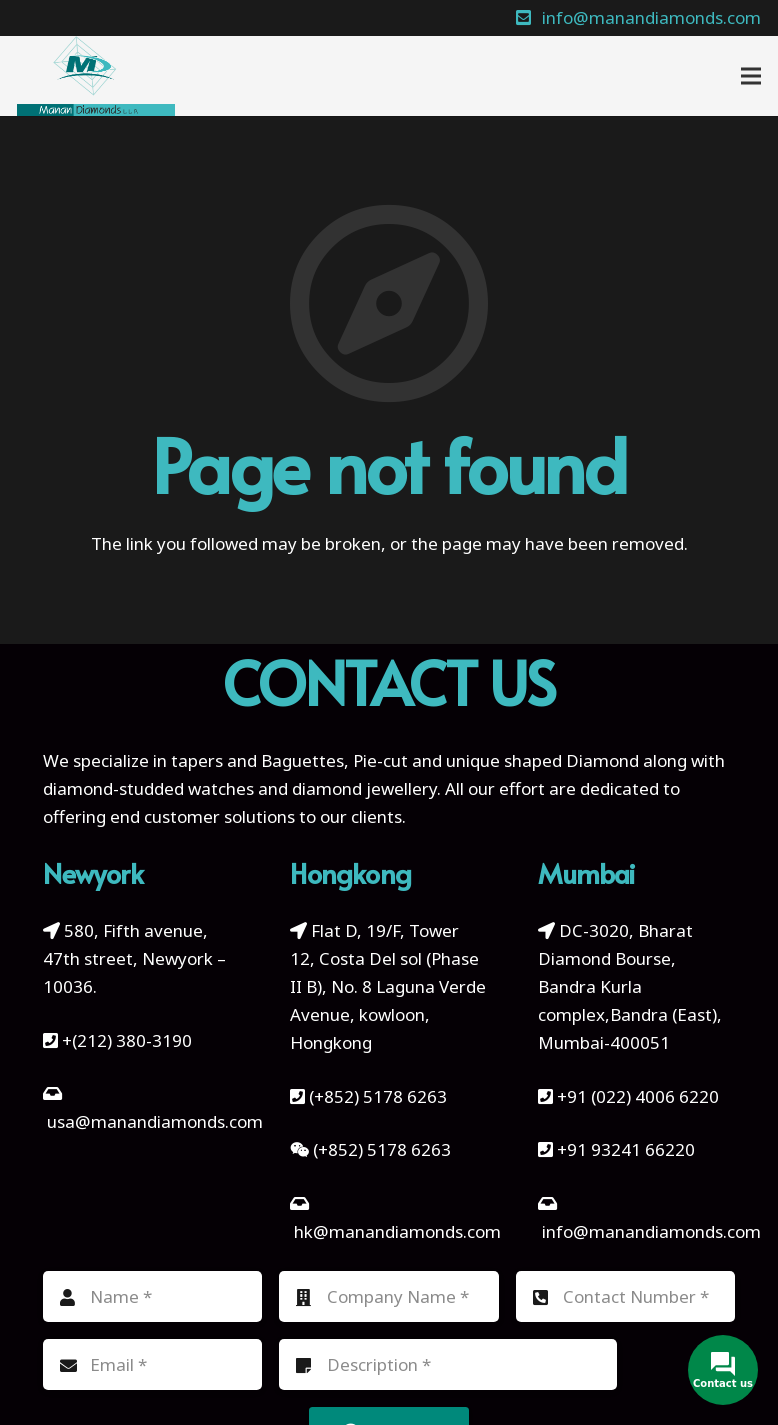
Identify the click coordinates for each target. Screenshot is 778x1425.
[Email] (153, 1364)
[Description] (448, 1364)
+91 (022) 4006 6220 (638, 1096)
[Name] (153, 1296)
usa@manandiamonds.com (155, 1121)
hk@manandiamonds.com (397, 1231)
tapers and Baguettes (257, 760)
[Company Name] (389, 1296)
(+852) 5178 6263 (378, 1096)
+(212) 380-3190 (127, 1040)
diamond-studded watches (148, 788)
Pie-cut (380, 760)
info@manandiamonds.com (649, 1231)
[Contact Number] (626, 1296)
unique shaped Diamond (542, 760)
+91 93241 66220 (626, 1149)
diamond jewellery (364, 788)
